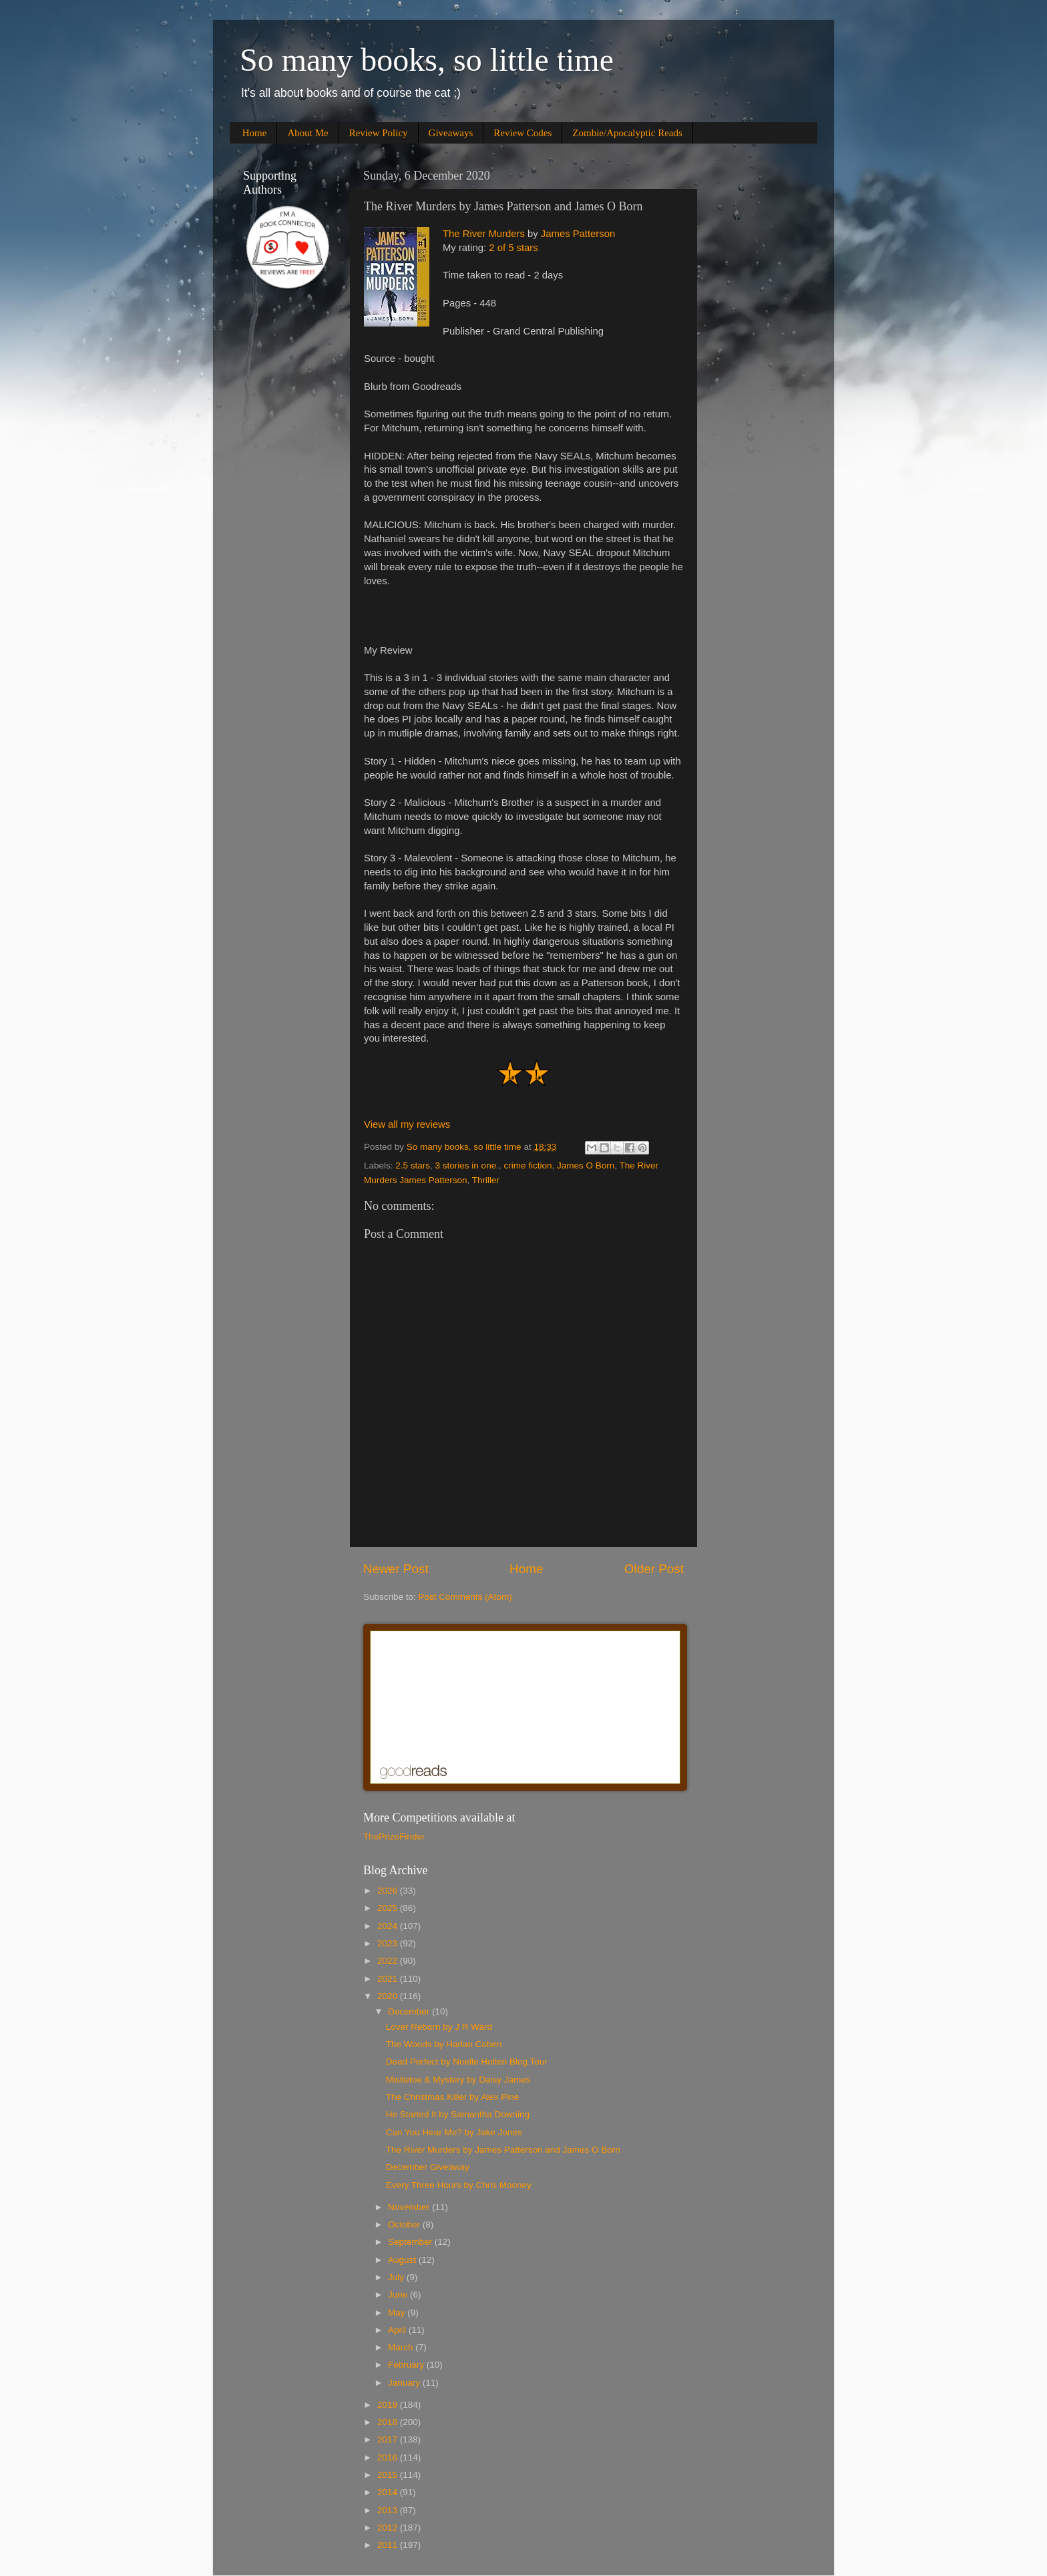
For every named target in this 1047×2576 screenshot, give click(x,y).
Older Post (654, 1569)
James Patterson (578, 233)
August (403, 2260)
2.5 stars (412, 1165)
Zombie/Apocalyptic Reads (627, 133)
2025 (388, 1908)
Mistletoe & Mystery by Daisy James (458, 2080)
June (399, 2295)
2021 (388, 1979)
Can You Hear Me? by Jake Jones (454, 2132)
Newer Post (396, 1569)
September (411, 2242)
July (397, 2277)
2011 (388, 2545)
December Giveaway (427, 2167)
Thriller (485, 1180)
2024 (388, 1926)
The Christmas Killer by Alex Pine (452, 2097)
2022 (388, 1961)
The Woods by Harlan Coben (444, 2044)
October (405, 2224)
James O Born (585, 1165)
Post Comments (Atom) (465, 1597)
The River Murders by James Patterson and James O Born (503, 2150)
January (405, 2383)
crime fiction (527, 1165)
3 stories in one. (467, 1165)
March (401, 2347)
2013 (388, 2510)
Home (254, 133)
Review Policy (378, 133)
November (410, 2207)
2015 (388, 2475)
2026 (388, 1891)
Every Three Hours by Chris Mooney (459, 2185)
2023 (388, 1943)
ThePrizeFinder (394, 1837)
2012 (388, 2528)
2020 (388, 1996)
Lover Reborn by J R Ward (439, 2027)
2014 (388, 2492)
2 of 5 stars (513, 247)
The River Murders (484, 233)
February (407, 2365)
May (397, 2313)
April (398, 2330)
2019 (388, 2405)
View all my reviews (407, 1124)
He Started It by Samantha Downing (458, 2114)
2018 (388, 2422)
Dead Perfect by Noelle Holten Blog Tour (467, 2062)
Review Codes (522, 133)
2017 (388, 2439)
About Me (307, 133)
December (410, 2011)
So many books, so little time (427, 59)
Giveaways (451, 133)
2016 (388, 2457)
